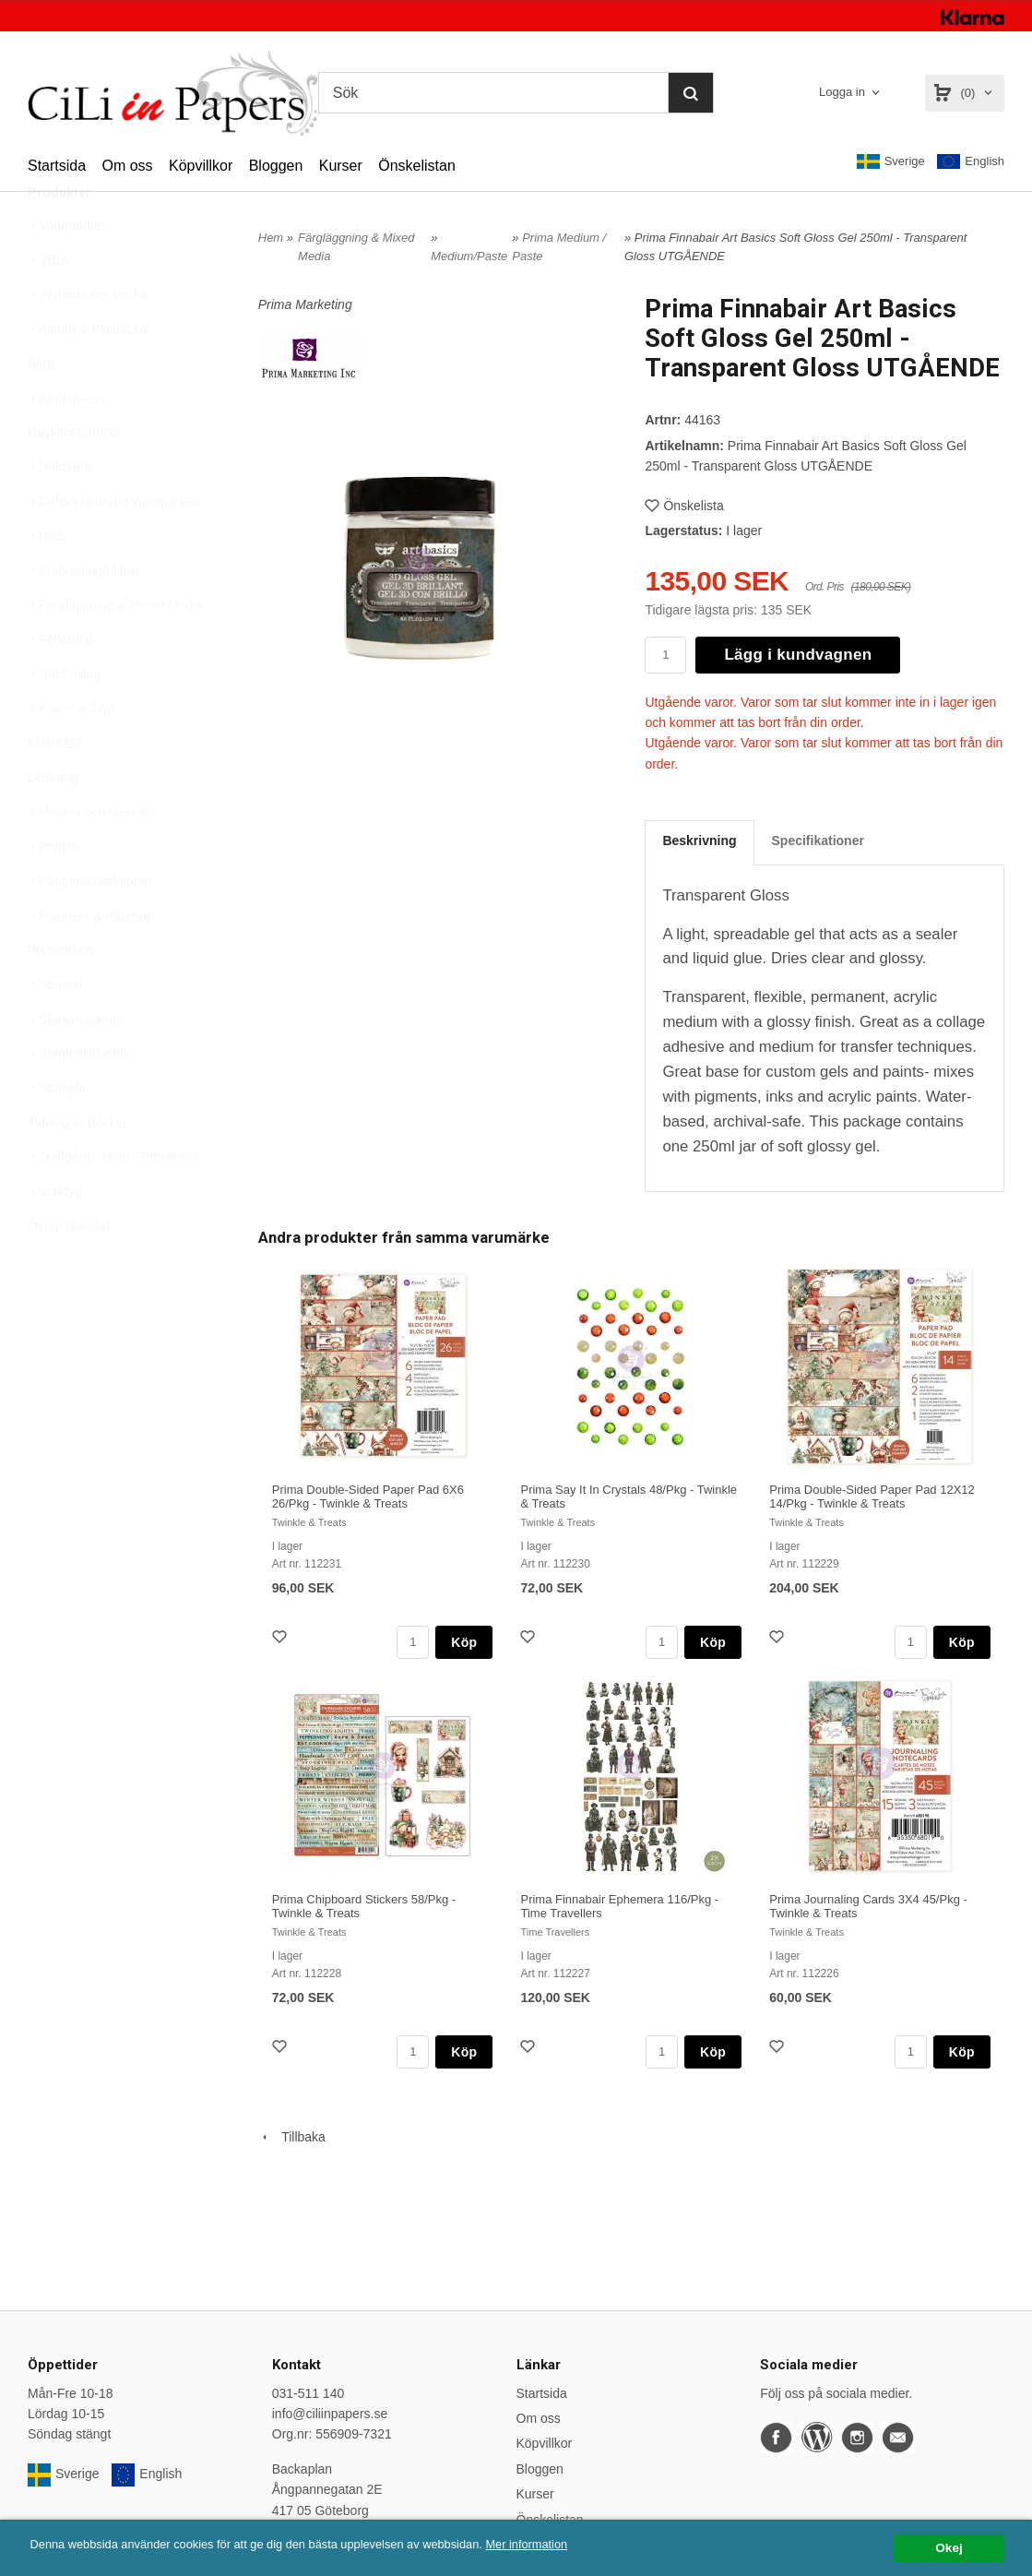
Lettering (52, 821)
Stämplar (59, 1131)
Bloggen (276, 165)
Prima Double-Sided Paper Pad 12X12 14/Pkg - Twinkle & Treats (872, 1496)
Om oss (126, 165)
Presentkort (61, 993)
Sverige (891, 161)
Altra (41, 407)
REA (48, 303)
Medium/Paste (469, 256)
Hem (270, 237)
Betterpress (66, 442)
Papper (54, 890)
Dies (46, 579)
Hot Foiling (64, 717)
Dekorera (60, 510)
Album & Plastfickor (89, 372)
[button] (821, 604)
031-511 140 (308, 2393)
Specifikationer (818, 840)
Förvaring (60, 682)
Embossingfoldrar (83, 614)
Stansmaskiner (76, 1062)
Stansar (55, 1027)
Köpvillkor (200, 165)
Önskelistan (417, 165)
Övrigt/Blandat (69, 1269)
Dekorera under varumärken (114, 545)
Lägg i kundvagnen (798, 654)
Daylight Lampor (75, 476)
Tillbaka (292, 2136)
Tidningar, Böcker (77, 1166)
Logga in (842, 92)
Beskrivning (699, 840)
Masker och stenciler (92, 855)
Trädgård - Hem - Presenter (112, 1200)
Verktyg (55, 1235)
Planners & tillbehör (89, 959)
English (970, 162)
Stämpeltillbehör (79, 1097)
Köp (464, 1642)
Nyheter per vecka (88, 337)
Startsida (57, 165)
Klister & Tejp (70, 752)
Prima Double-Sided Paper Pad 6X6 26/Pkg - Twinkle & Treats (368, 1496)
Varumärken (68, 269)
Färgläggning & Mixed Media (115, 648)
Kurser (340, 165)
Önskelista (684, 505)
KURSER (54, 787)
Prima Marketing (305, 304)
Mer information (558, 2544)
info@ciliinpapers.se (330, 2413)
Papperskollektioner (90, 924)
